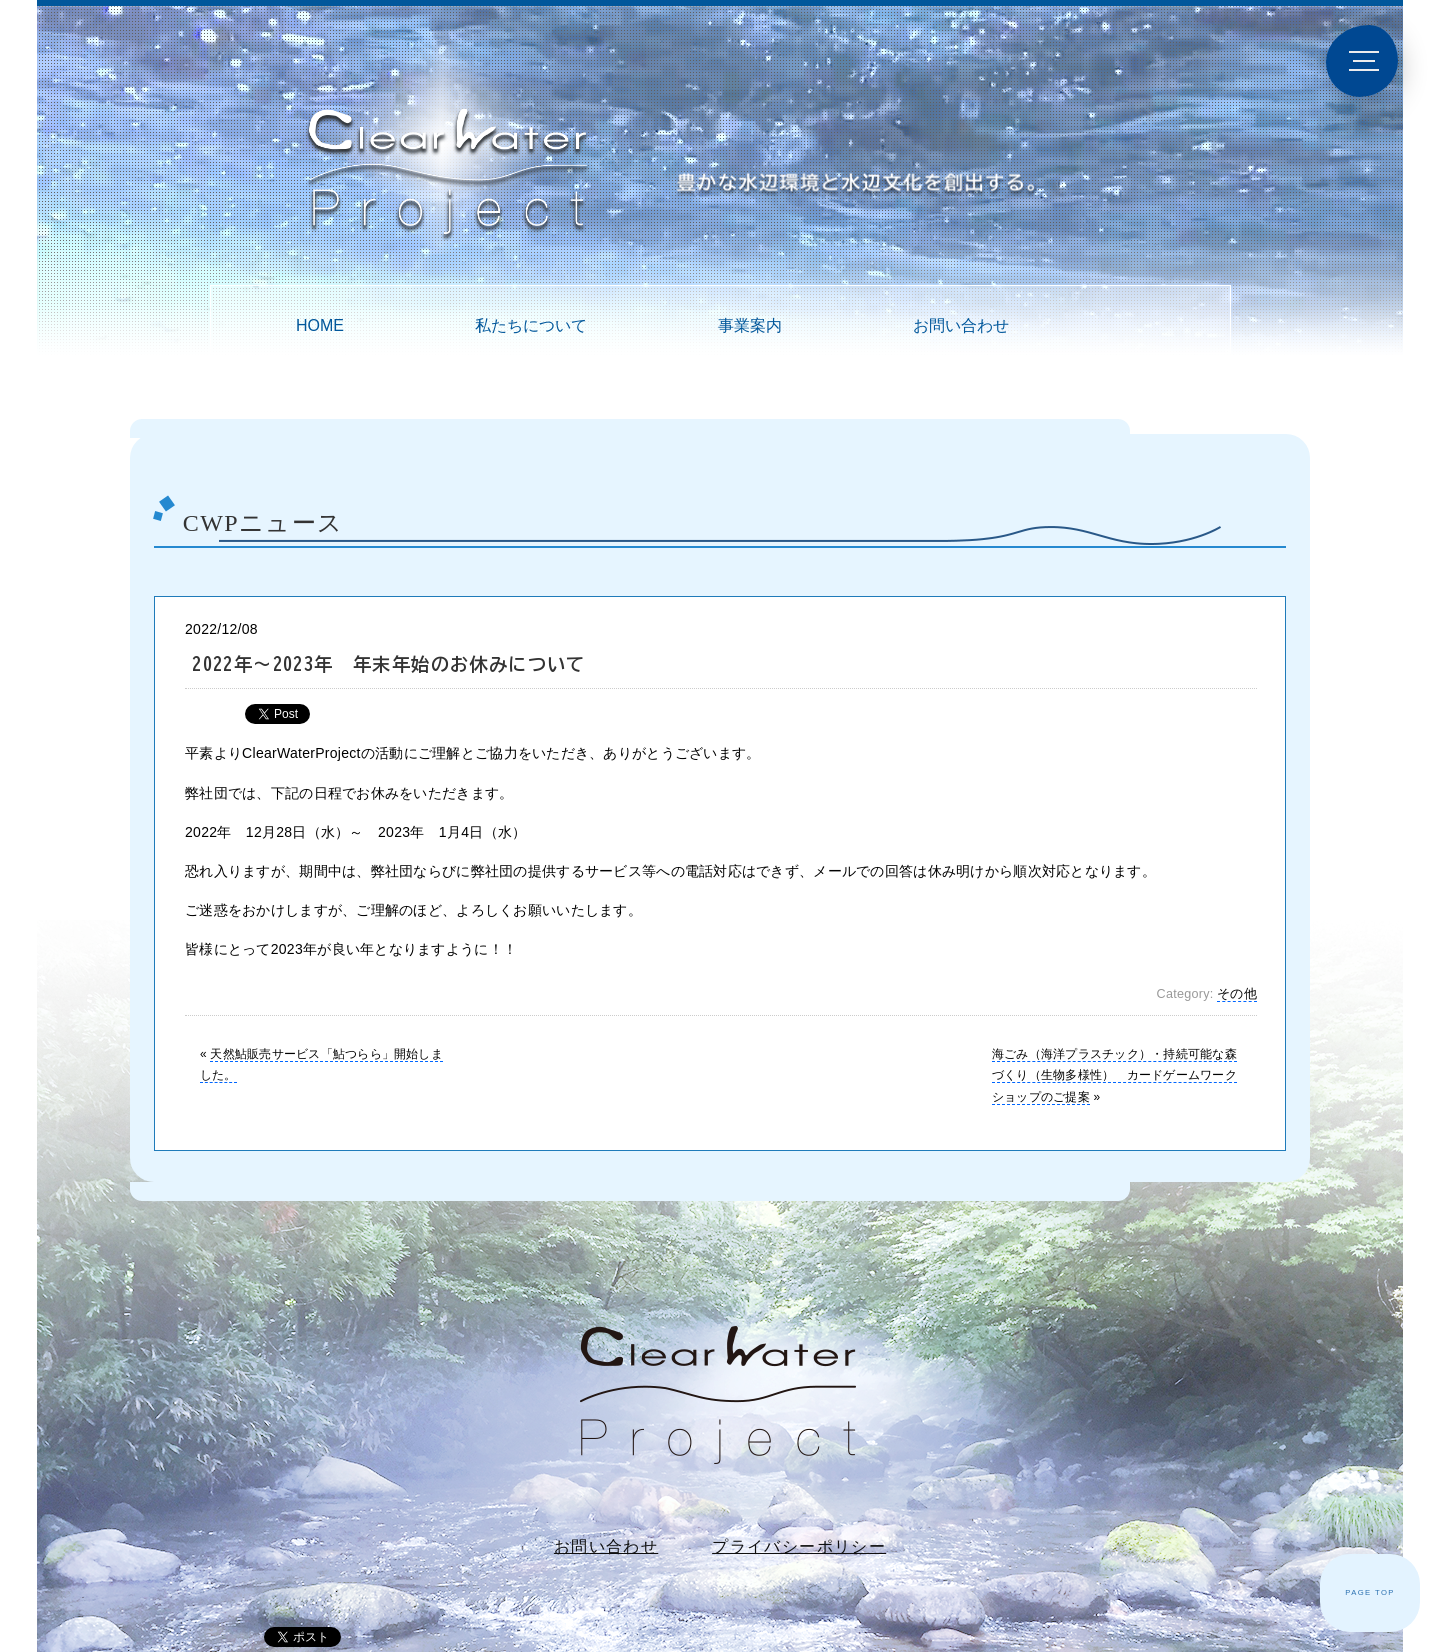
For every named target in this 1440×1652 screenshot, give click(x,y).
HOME (320, 325)
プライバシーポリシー (799, 1546)
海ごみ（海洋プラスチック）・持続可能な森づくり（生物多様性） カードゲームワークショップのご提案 (1114, 1075)
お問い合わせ (961, 325)
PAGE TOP (1370, 1592)
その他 (1237, 994)
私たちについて (531, 325)
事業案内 (750, 325)
